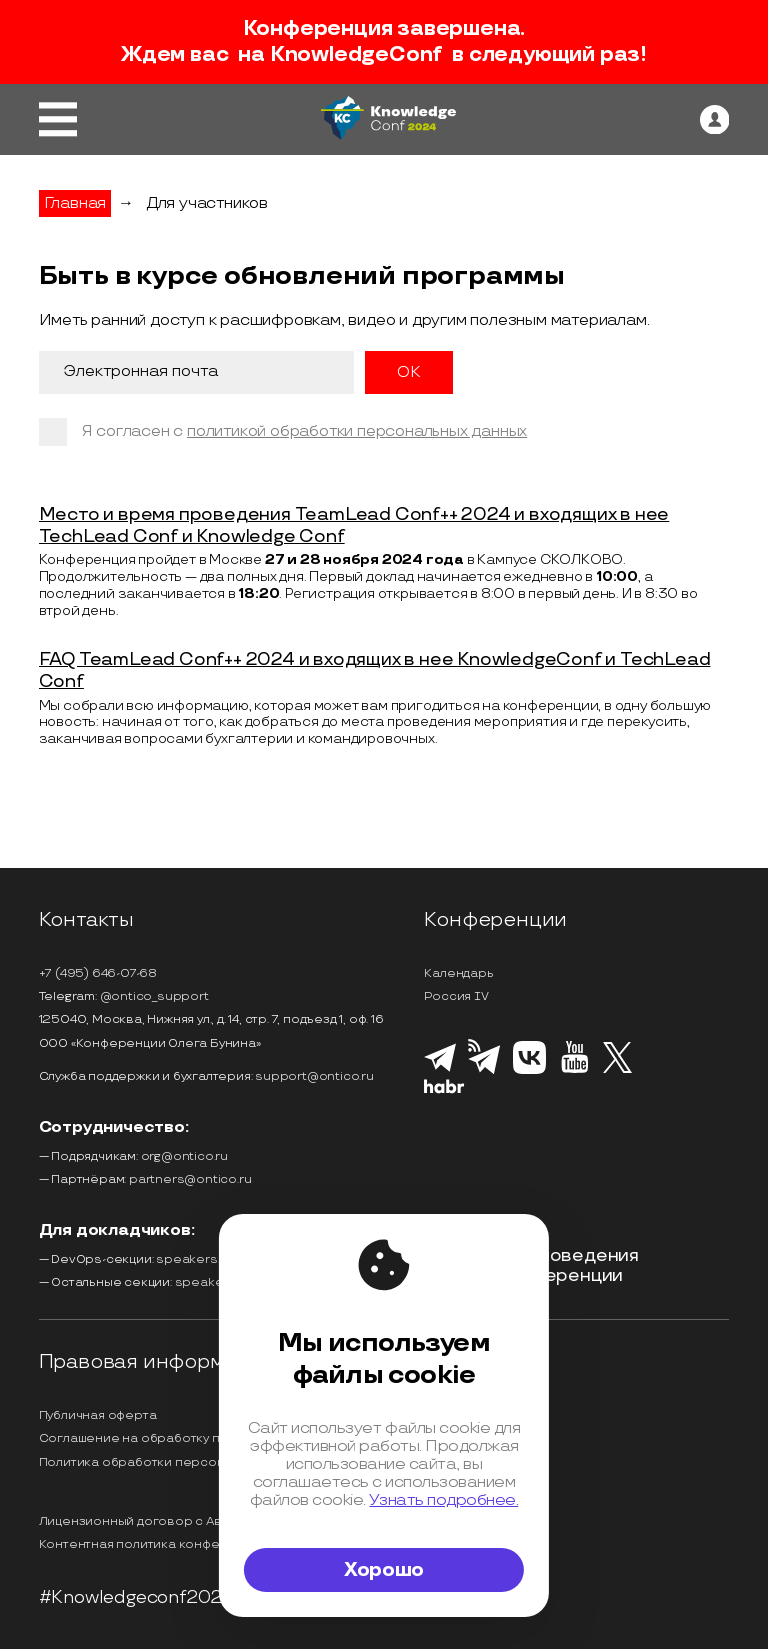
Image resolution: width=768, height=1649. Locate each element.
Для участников (207, 203)
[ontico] (715, 120)
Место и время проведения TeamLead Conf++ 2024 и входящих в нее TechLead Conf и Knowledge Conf (354, 525)
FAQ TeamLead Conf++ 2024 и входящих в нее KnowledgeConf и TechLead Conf (375, 670)
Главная (75, 203)
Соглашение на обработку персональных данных (196, 1438)
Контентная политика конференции (153, 1544)
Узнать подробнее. (443, 1500)
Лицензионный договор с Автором (151, 1521)
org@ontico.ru (184, 1156)
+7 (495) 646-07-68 (98, 973)
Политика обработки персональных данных (177, 1462)
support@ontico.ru (314, 1076)
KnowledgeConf (356, 55)
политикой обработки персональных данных (357, 431)
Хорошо (384, 1570)
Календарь (458, 973)
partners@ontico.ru (190, 1179)
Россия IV (456, 996)
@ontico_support (154, 996)
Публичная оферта (98, 1415)
